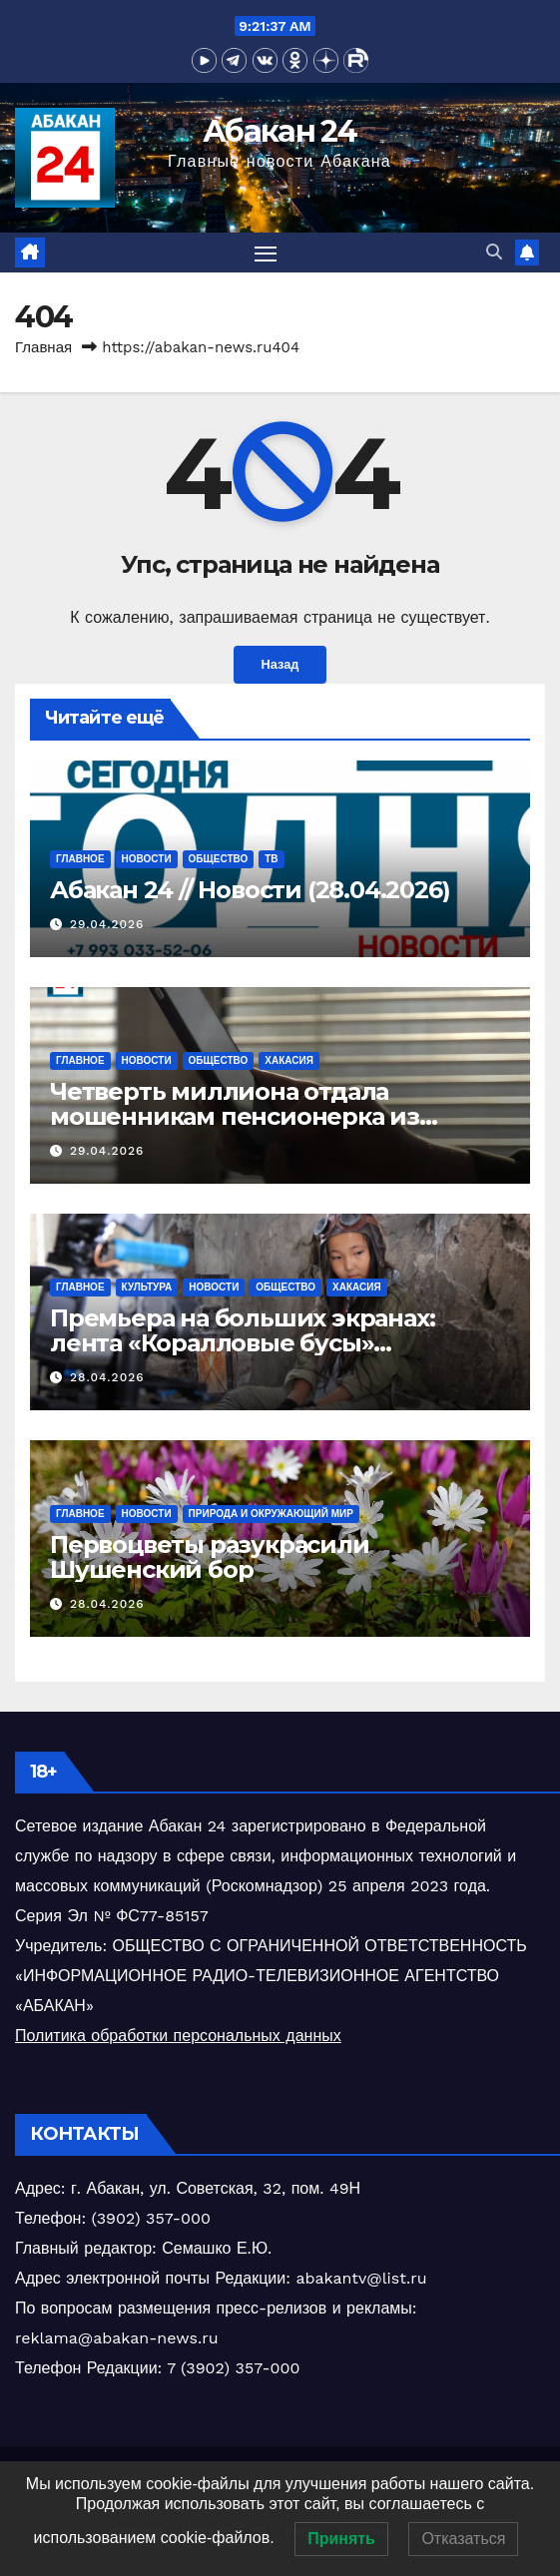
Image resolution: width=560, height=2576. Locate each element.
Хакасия (289, 1060)
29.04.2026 (107, 924)
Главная (43, 347)
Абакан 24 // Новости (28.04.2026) (249, 889)
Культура (147, 1287)
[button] (494, 252)
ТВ (271, 858)
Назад (280, 664)
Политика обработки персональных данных (178, 2035)
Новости (147, 858)
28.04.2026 (107, 1377)
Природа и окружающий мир (271, 1513)
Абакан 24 (279, 131)
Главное (80, 858)
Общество (219, 858)
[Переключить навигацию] (265, 252)
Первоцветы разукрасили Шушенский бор (209, 1557)
